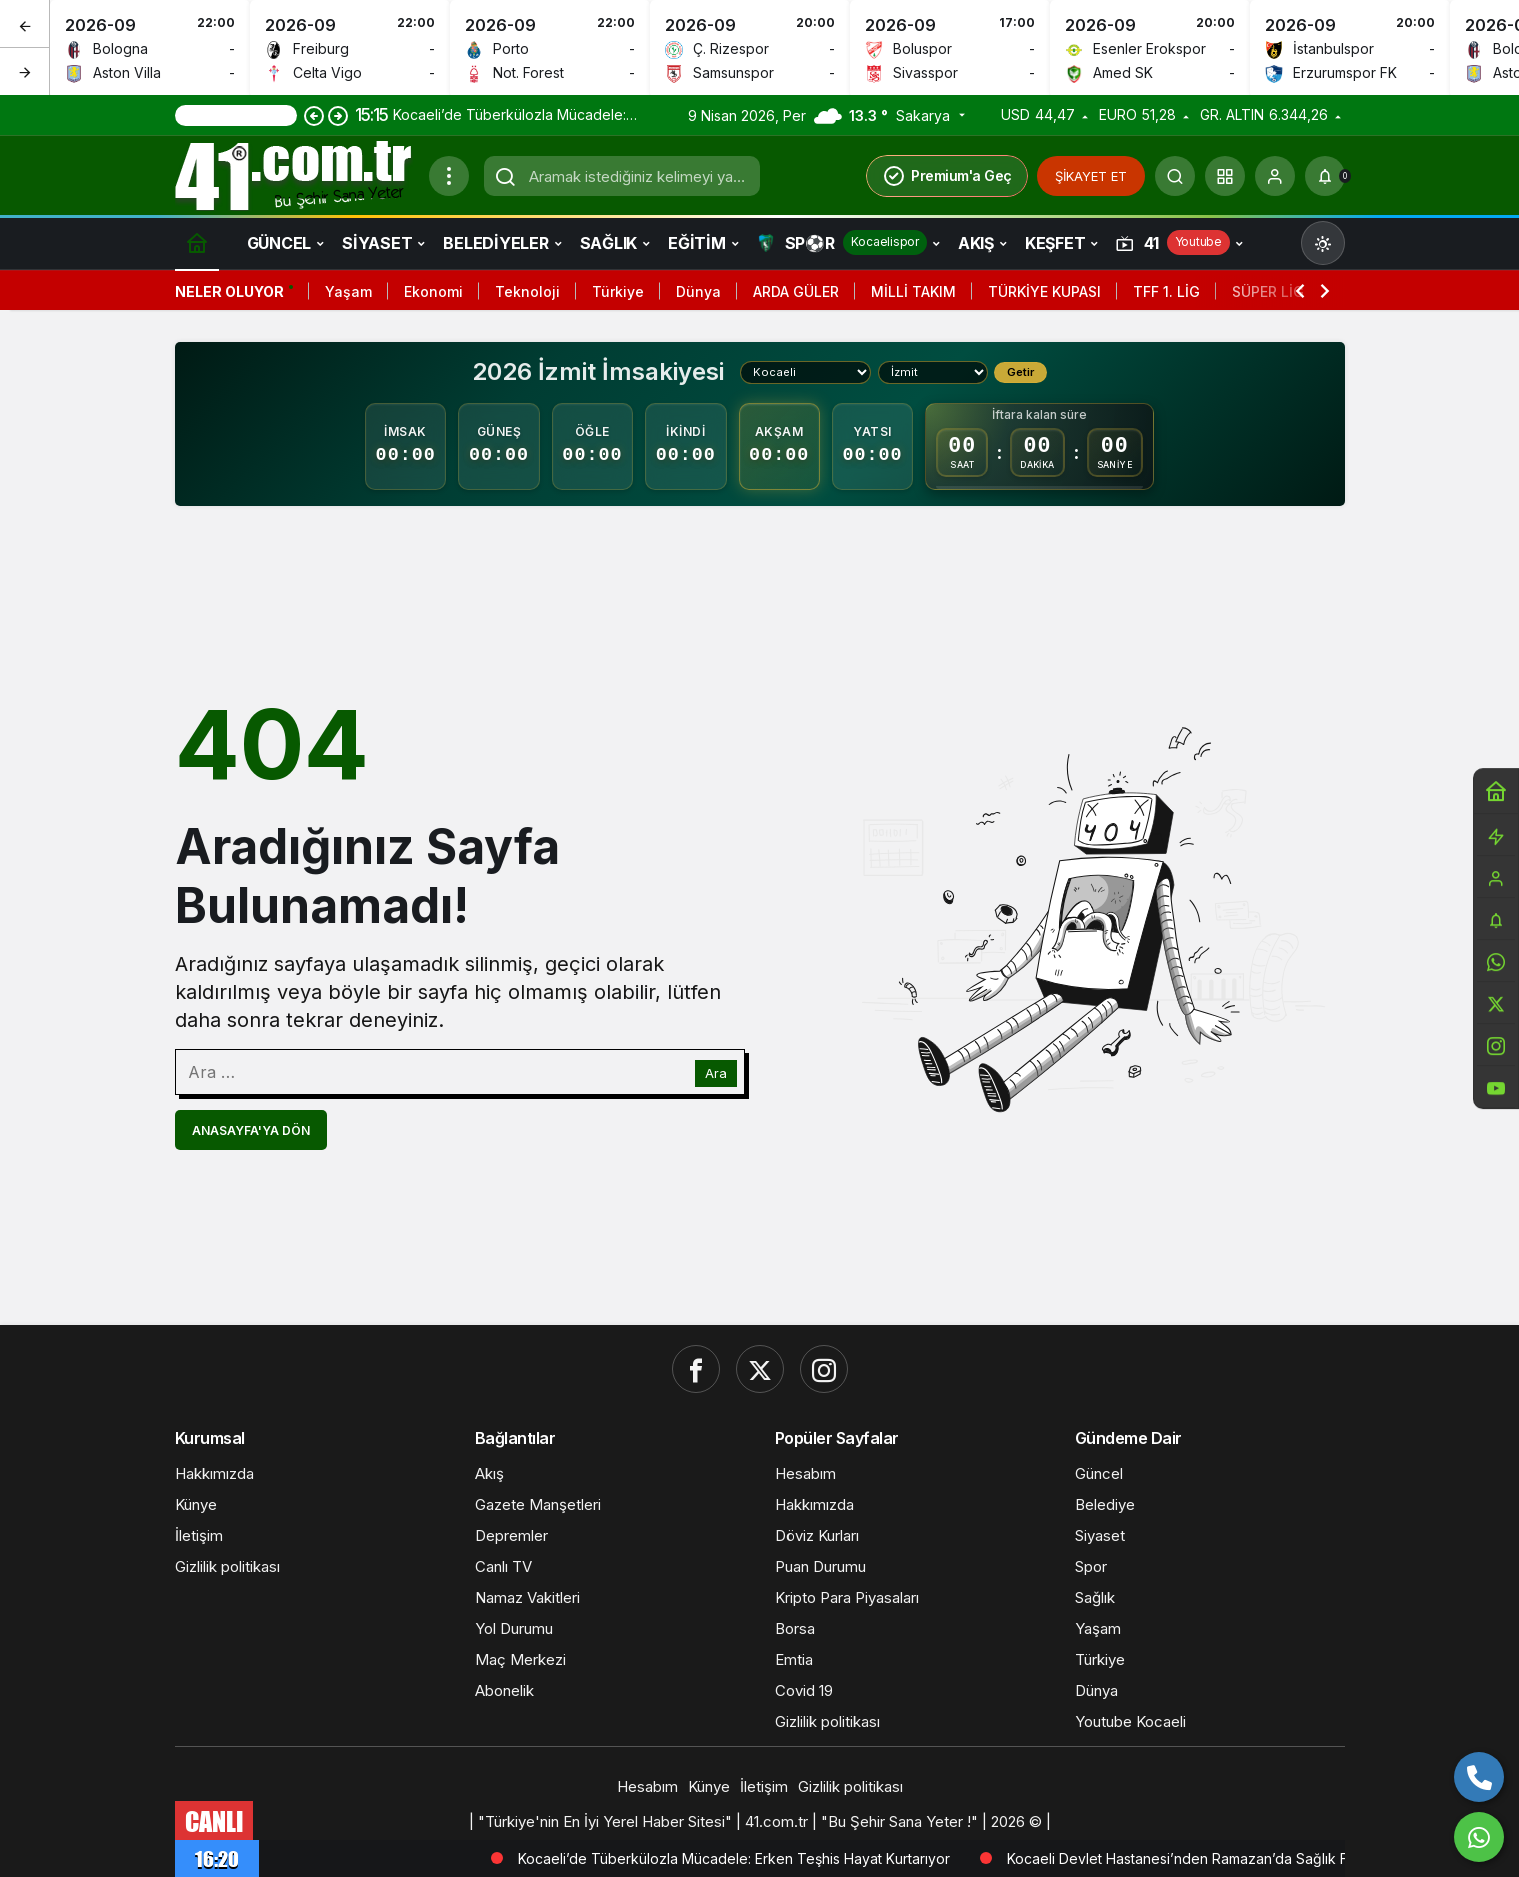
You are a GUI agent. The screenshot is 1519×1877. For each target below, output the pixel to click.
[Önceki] (25, 24)
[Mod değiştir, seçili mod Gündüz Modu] (1323, 243)
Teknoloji (527, 291)
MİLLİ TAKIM (913, 291)
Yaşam (348, 291)
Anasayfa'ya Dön (251, 1130)
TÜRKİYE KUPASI (1044, 291)
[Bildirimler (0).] (1325, 176)
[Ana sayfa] (197, 242)
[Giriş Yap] (1275, 176)
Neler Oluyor (229, 291)
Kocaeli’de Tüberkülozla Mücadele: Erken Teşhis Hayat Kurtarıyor (850, 1858)
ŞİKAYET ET (1091, 176)
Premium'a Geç (947, 176)
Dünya (698, 291)
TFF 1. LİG (1166, 291)
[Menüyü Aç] (449, 176)
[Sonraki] (25, 71)
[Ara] (1175, 176)
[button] (1225, 176)
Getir (1020, 372)
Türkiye (618, 291)
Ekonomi (433, 291)
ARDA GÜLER (796, 291)
